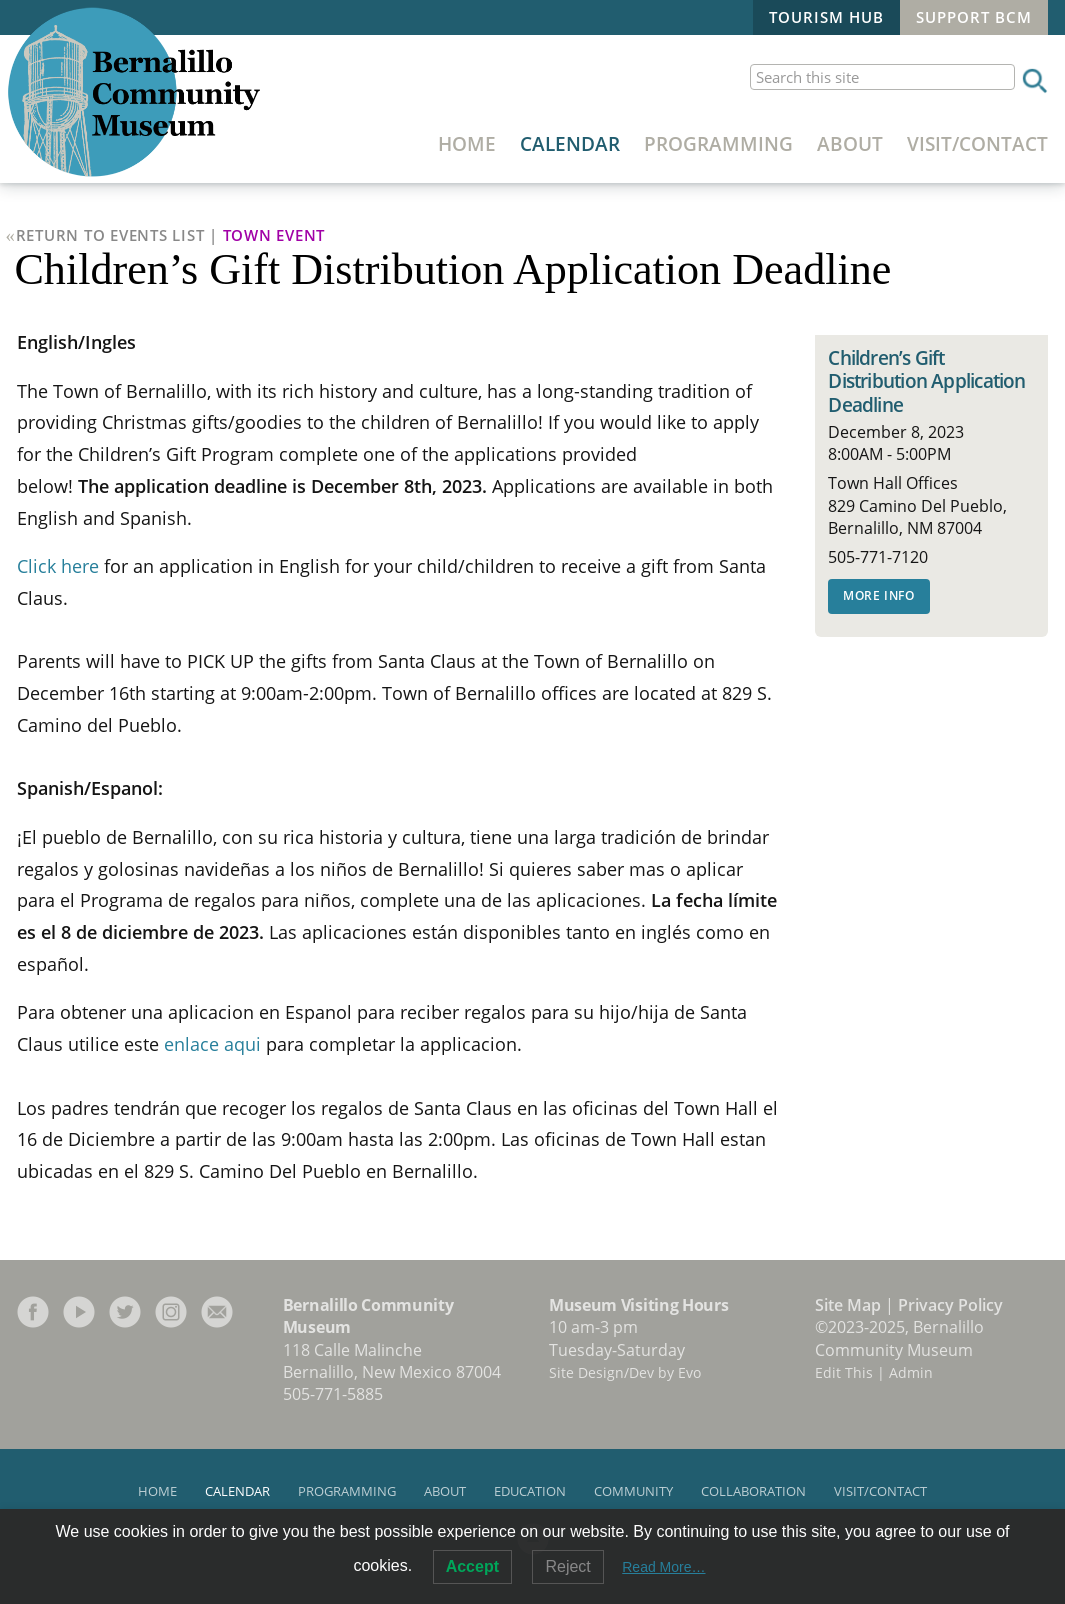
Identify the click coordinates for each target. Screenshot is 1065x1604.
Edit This (844, 1372)
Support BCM (974, 17)
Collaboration (753, 1491)
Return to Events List (110, 235)
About (850, 143)
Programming (718, 143)
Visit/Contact (977, 143)
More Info (878, 595)
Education (530, 1491)
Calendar (570, 143)
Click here (58, 566)
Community (633, 1491)
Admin (911, 1372)
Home (467, 143)
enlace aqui (212, 1044)
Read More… (663, 1567)
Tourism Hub (826, 17)
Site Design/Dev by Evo (625, 1372)
